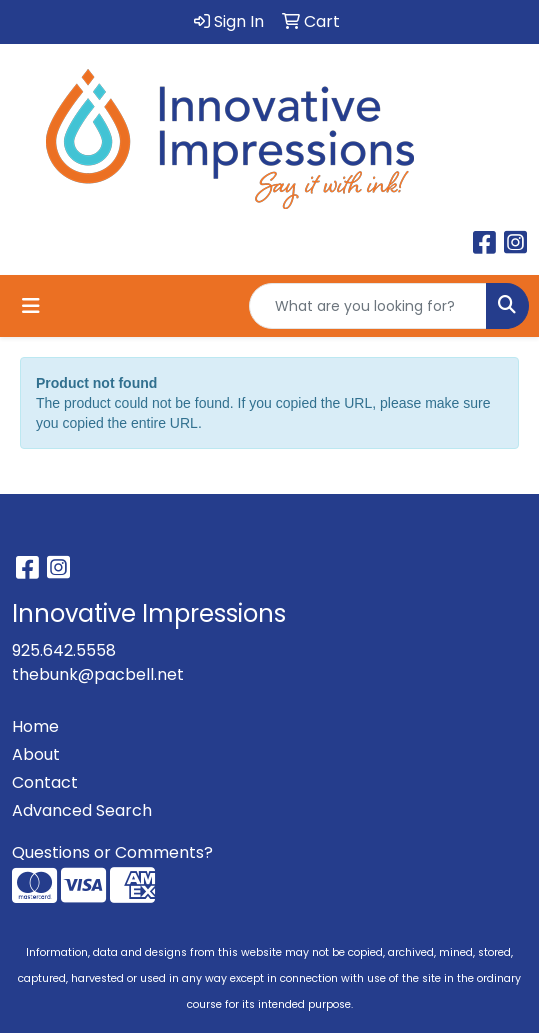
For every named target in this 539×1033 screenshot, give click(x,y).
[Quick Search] (368, 306)
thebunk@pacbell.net (98, 674)
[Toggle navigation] (31, 306)
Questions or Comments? (112, 852)
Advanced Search (82, 810)
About (36, 754)
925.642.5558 (64, 650)
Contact (45, 782)
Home (35, 726)
